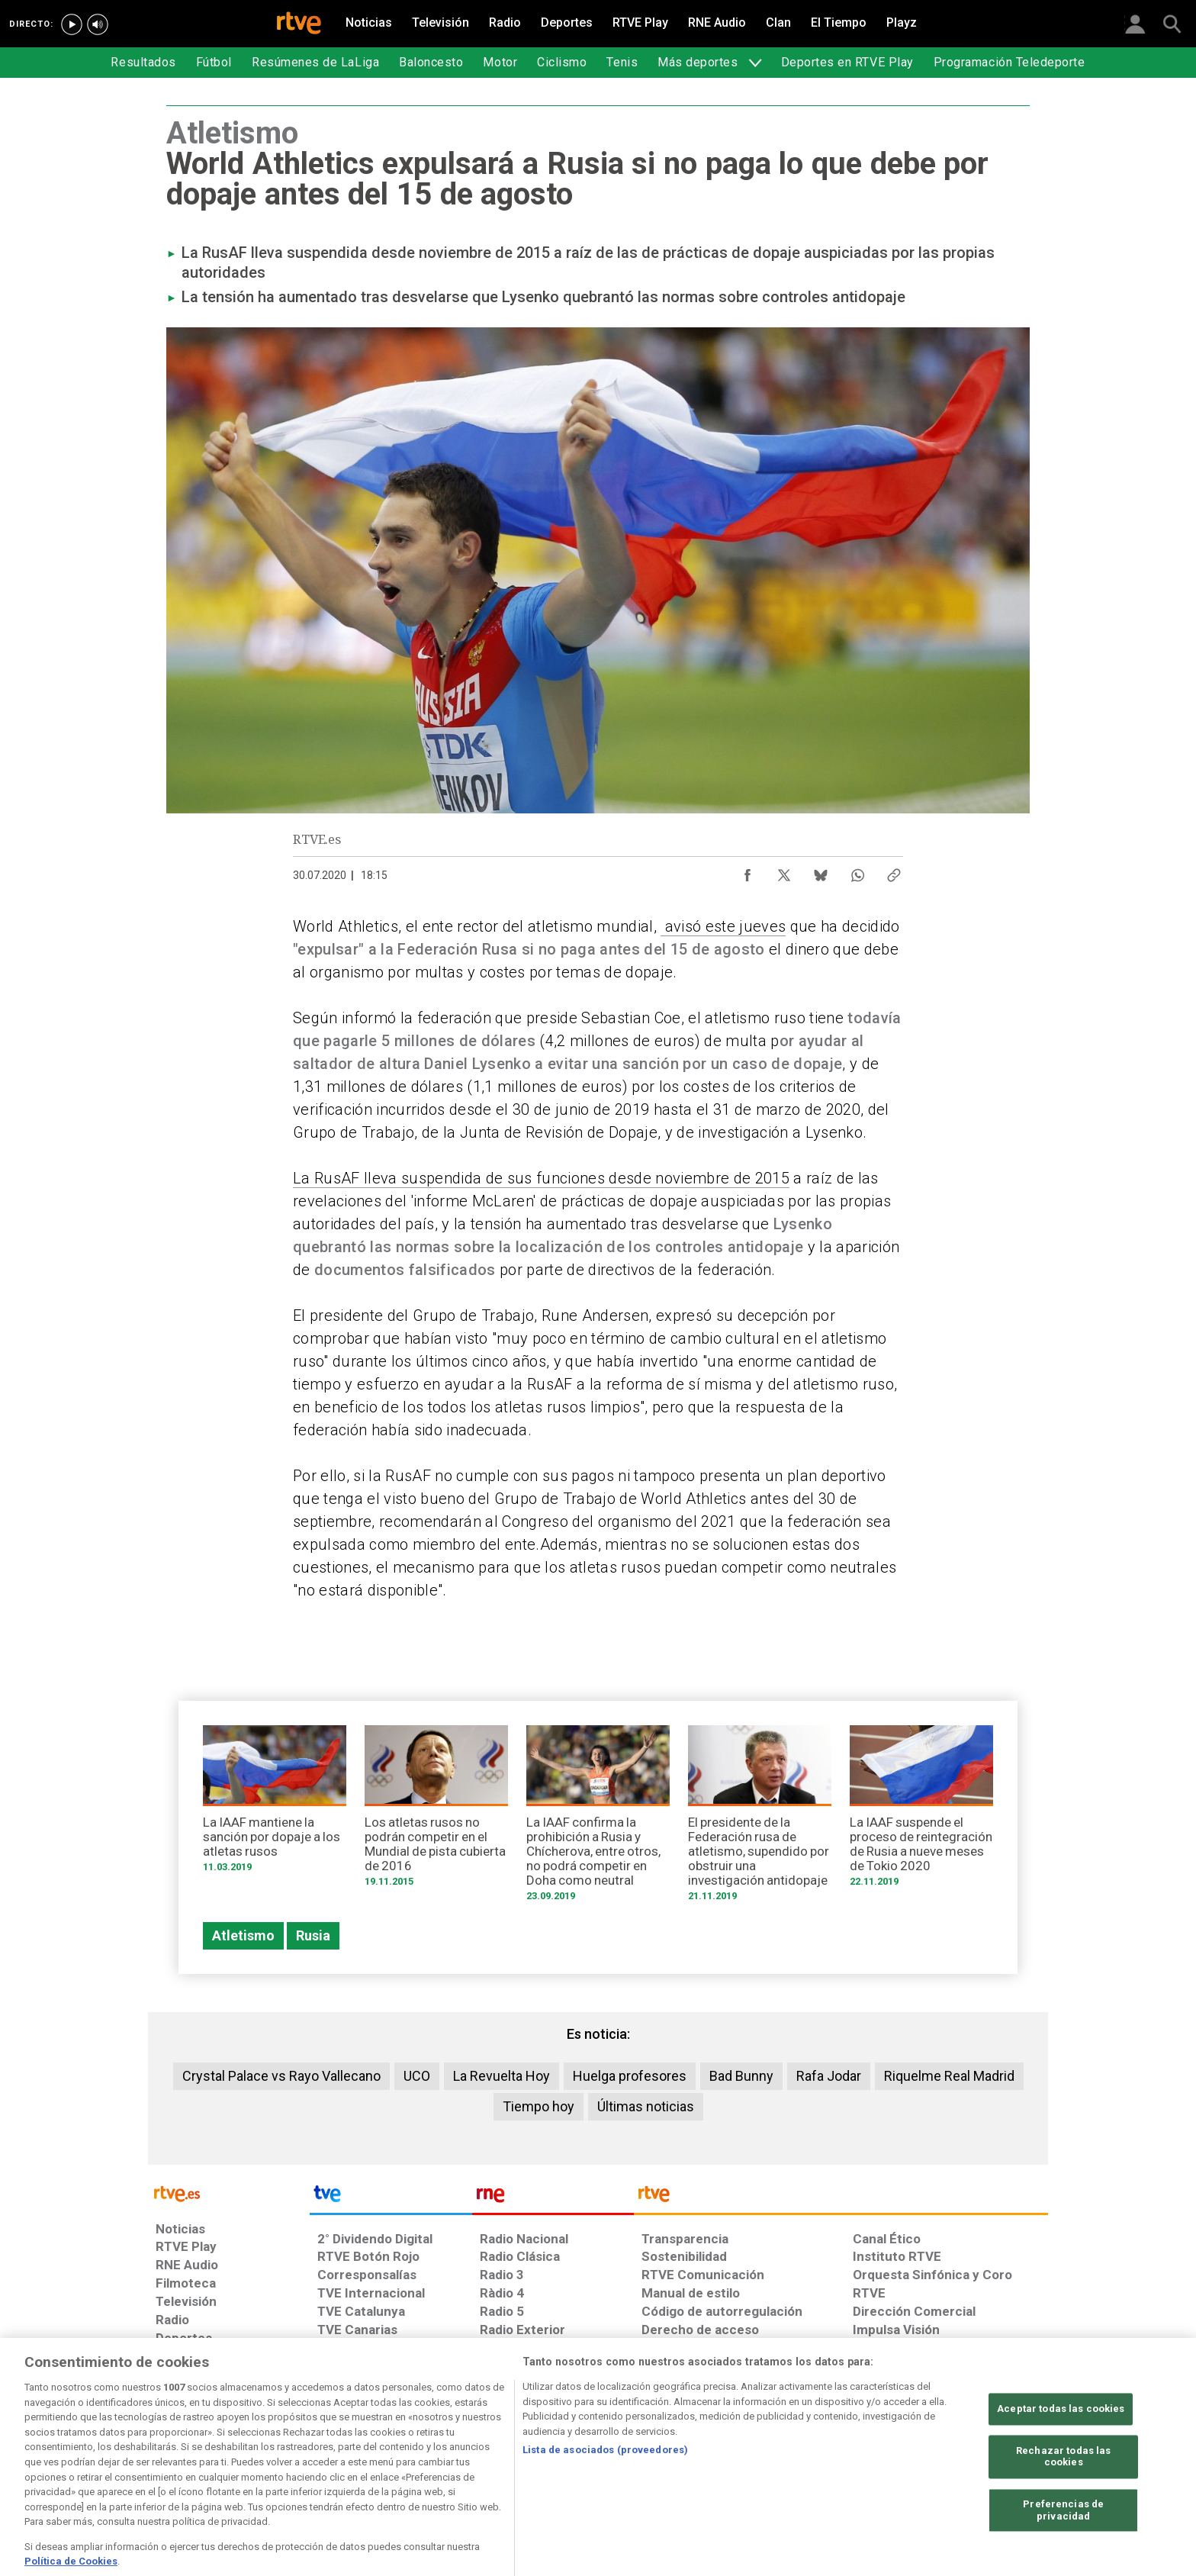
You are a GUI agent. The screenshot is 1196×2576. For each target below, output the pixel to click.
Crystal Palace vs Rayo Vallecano (281, 2076)
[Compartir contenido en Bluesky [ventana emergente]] (820, 871)
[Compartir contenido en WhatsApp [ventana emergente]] (857, 871)
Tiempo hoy (538, 2106)
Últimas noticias (645, 2106)
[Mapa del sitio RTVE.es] (780, 2458)
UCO (416, 2076)
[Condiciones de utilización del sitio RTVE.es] (179, 2458)
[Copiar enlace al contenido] (894, 871)
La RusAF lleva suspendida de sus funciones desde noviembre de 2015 (541, 1178)
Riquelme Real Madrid (949, 2076)
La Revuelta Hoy (501, 2076)
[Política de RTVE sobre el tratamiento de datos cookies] (432, 2458)
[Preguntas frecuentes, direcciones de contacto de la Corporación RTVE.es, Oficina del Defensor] (861, 2458)
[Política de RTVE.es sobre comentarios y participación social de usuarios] (980, 2458)
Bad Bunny (741, 2076)
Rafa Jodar (828, 2076)
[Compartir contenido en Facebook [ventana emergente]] (747, 871)
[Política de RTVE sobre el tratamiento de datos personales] (295, 2458)
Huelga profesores (629, 2076)
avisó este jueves (723, 926)
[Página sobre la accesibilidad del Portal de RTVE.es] (688, 2458)
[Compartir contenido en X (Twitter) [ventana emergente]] (784, 871)
